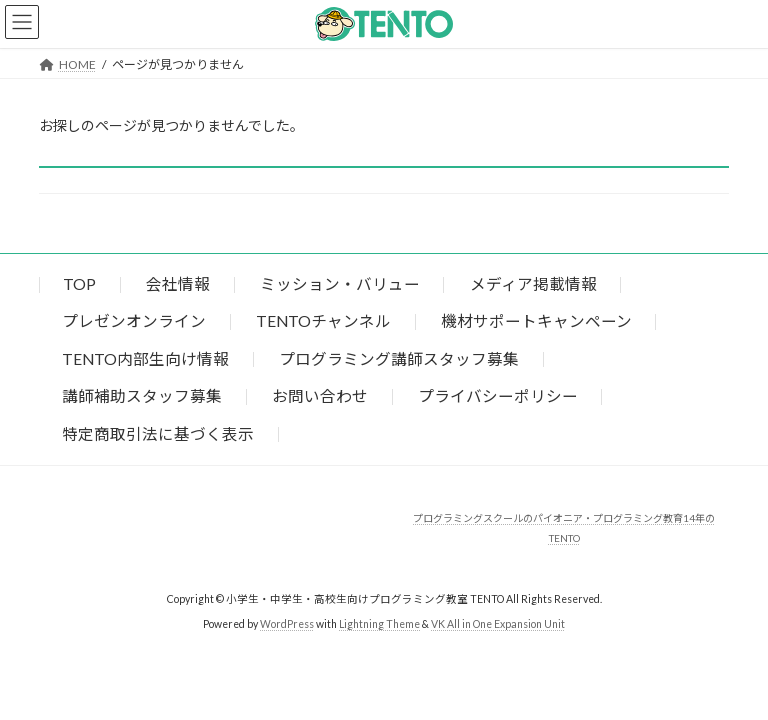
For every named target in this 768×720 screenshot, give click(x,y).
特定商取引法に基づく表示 (158, 433)
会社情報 (178, 284)
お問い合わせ (320, 396)
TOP (79, 284)
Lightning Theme (379, 623)
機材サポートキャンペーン (536, 321)
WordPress (287, 623)
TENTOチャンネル (323, 321)
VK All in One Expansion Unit (498, 623)
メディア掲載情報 (533, 284)
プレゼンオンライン (134, 321)
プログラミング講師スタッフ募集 (399, 359)
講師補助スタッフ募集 (142, 396)
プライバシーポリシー (498, 396)
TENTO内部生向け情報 (145, 359)
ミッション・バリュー (340, 284)
